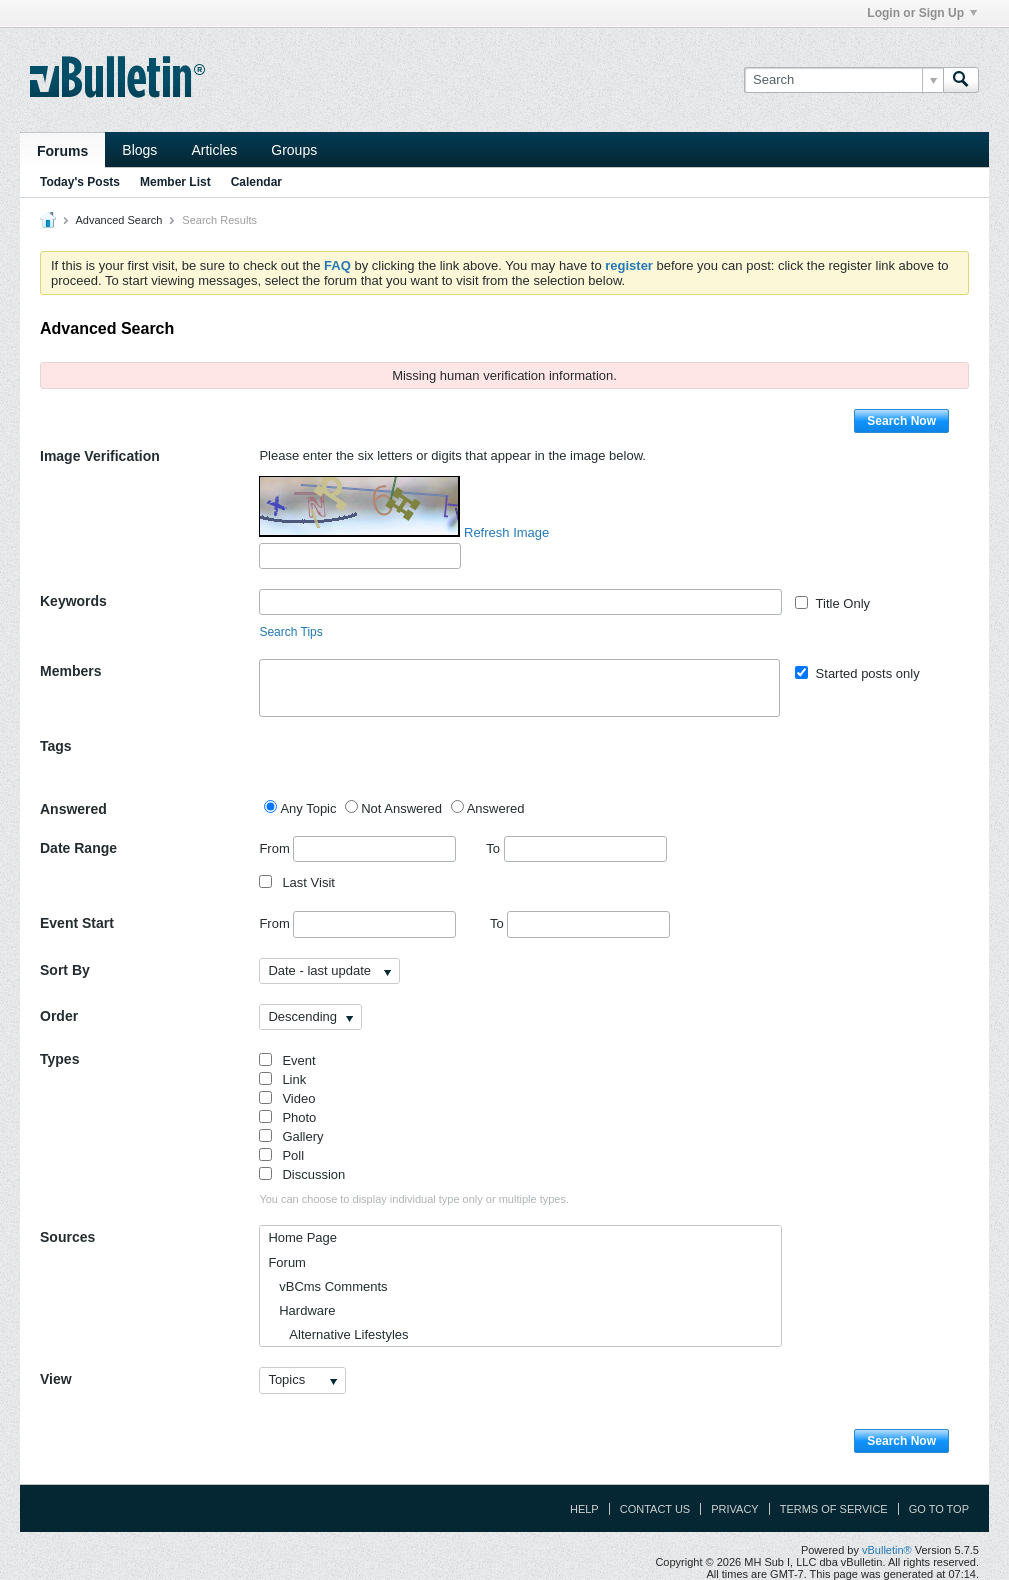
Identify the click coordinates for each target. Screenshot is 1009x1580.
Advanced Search (118, 220)
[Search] (843, 80)
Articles (214, 150)
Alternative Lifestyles (338, 1334)
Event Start (77, 923)
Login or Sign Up (922, 13)
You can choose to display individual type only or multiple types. (414, 1199)
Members (70, 671)
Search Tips (290, 632)
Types (59, 1059)
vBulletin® (887, 1550)
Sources (67, 1237)
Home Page (302, 1237)
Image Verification (100, 456)
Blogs (139, 150)
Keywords (73, 601)
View (56, 1379)
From (357, 849)
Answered (73, 809)
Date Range (78, 848)
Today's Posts (80, 182)
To (576, 848)
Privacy (734, 1509)
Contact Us (655, 1509)
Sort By (65, 970)
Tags (56, 746)
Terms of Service (834, 1509)
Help (584, 1509)
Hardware (301, 1310)
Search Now (901, 421)
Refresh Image (506, 532)
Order (59, 1016)
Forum (287, 1262)
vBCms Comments (327, 1286)
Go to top (939, 1509)
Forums (62, 151)
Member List (175, 182)
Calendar (256, 182)
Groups (294, 150)
